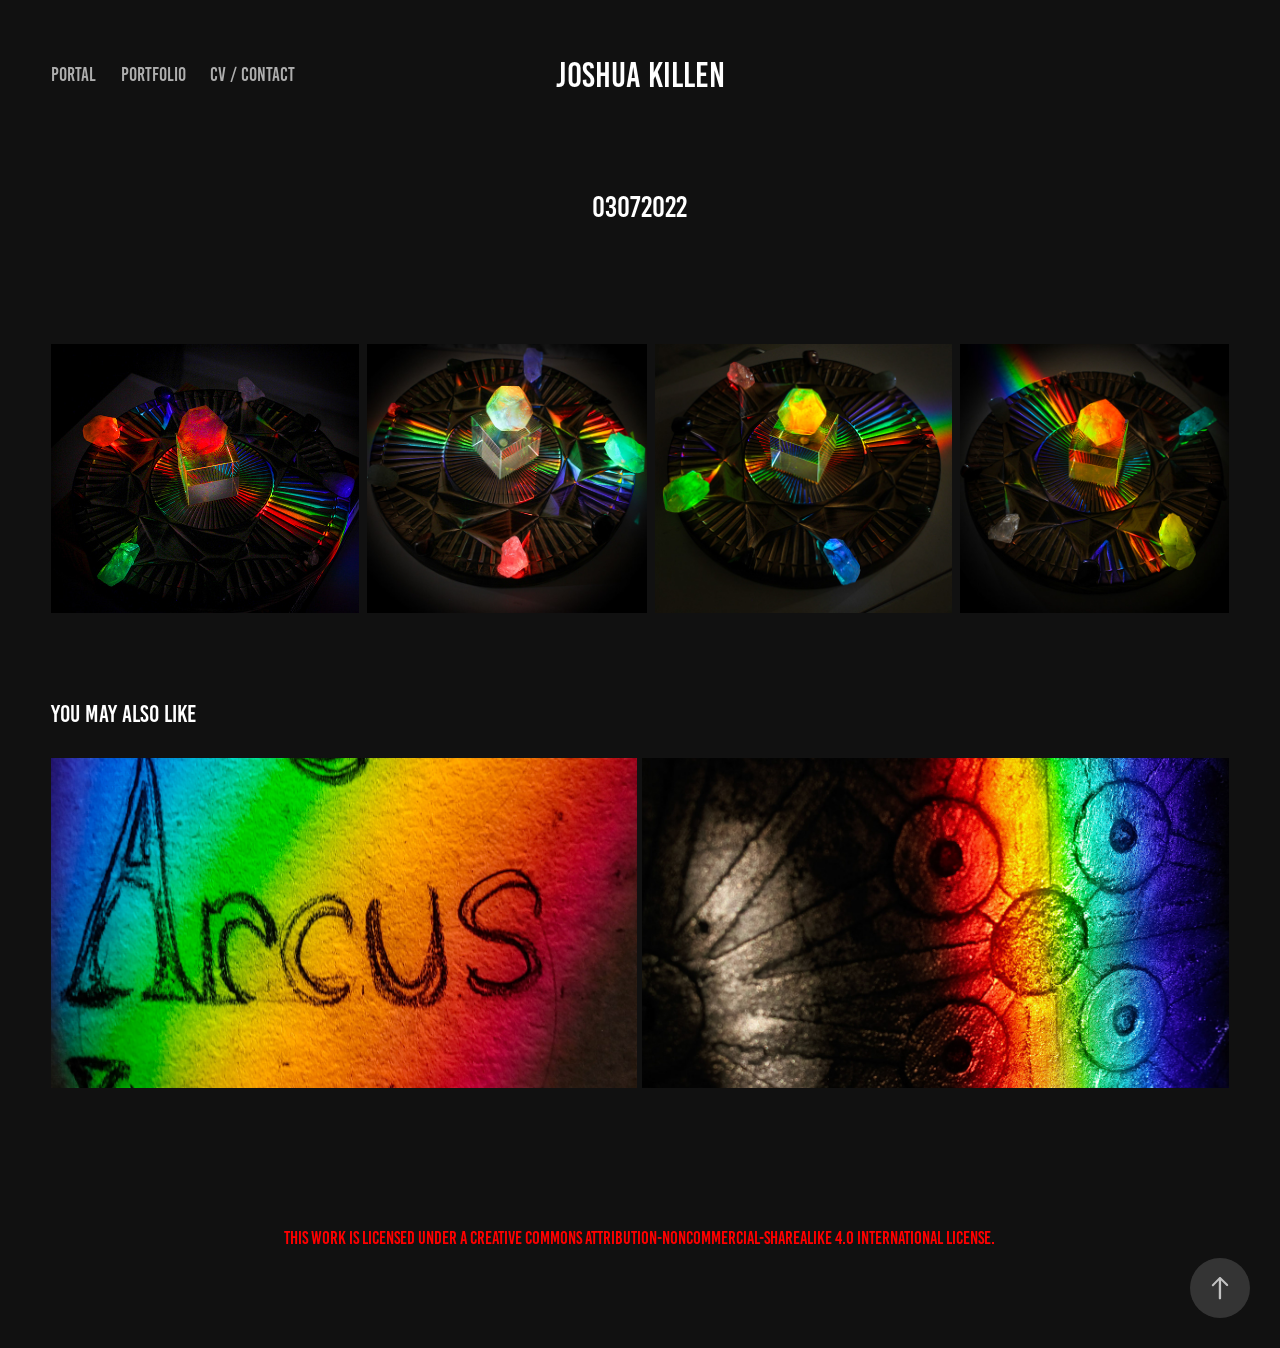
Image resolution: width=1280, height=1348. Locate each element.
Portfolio (153, 74)
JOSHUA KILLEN (640, 75)
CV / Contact (252, 74)
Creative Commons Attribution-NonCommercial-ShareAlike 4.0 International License (730, 1238)
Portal (73, 74)
